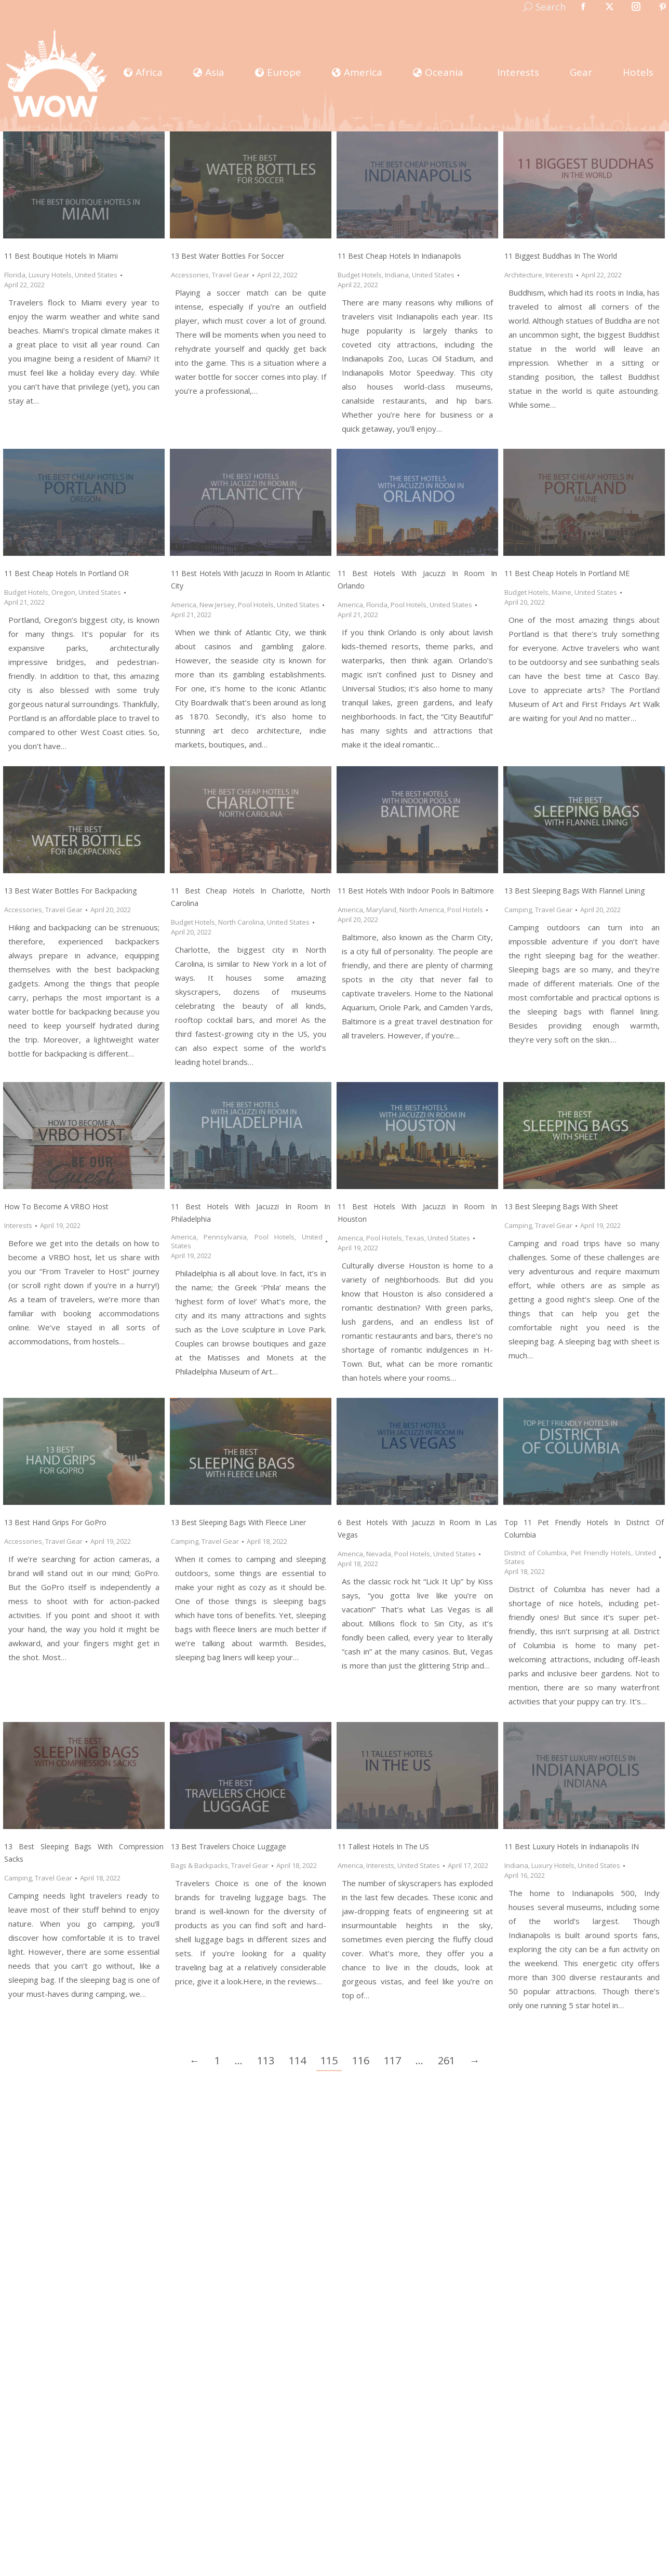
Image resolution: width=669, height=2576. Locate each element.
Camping (518, 909)
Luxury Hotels (50, 274)
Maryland (381, 909)
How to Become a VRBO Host (56, 1206)
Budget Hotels (360, 274)
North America (421, 909)
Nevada (378, 1553)
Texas (414, 1238)
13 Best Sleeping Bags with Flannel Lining (574, 891)
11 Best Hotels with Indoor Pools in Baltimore (416, 891)
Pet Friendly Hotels (601, 1552)
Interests (559, 274)
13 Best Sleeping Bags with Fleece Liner (238, 1522)
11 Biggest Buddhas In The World (560, 256)
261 (446, 2060)
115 (329, 2060)
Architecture (523, 274)
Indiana (397, 274)
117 (392, 2060)
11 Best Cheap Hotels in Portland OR (66, 573)
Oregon (63, 592)
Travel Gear (230, 274)
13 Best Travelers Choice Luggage (228, 1846)
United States (96, 274)
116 (360, 2060)
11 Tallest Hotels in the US (383, 1846)
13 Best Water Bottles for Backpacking (70, 891)
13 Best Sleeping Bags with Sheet (561, 1206)
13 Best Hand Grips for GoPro (55, 1522)
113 (265, 2060)
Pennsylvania (225, 1237)
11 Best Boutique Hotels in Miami (61, 256)
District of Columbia (535, 1552)
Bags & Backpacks (199, 1865)
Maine (561, 592)
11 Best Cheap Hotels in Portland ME (567, 573)
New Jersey (217, 604)
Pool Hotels (256, 604)
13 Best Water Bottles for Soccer (227, 256)
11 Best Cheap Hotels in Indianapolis (399, 256)
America (183, 604)
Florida (14, 274)
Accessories (190, 274)
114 (297, 2060)
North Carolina (241, 922)
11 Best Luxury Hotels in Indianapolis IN (571, 1846)
